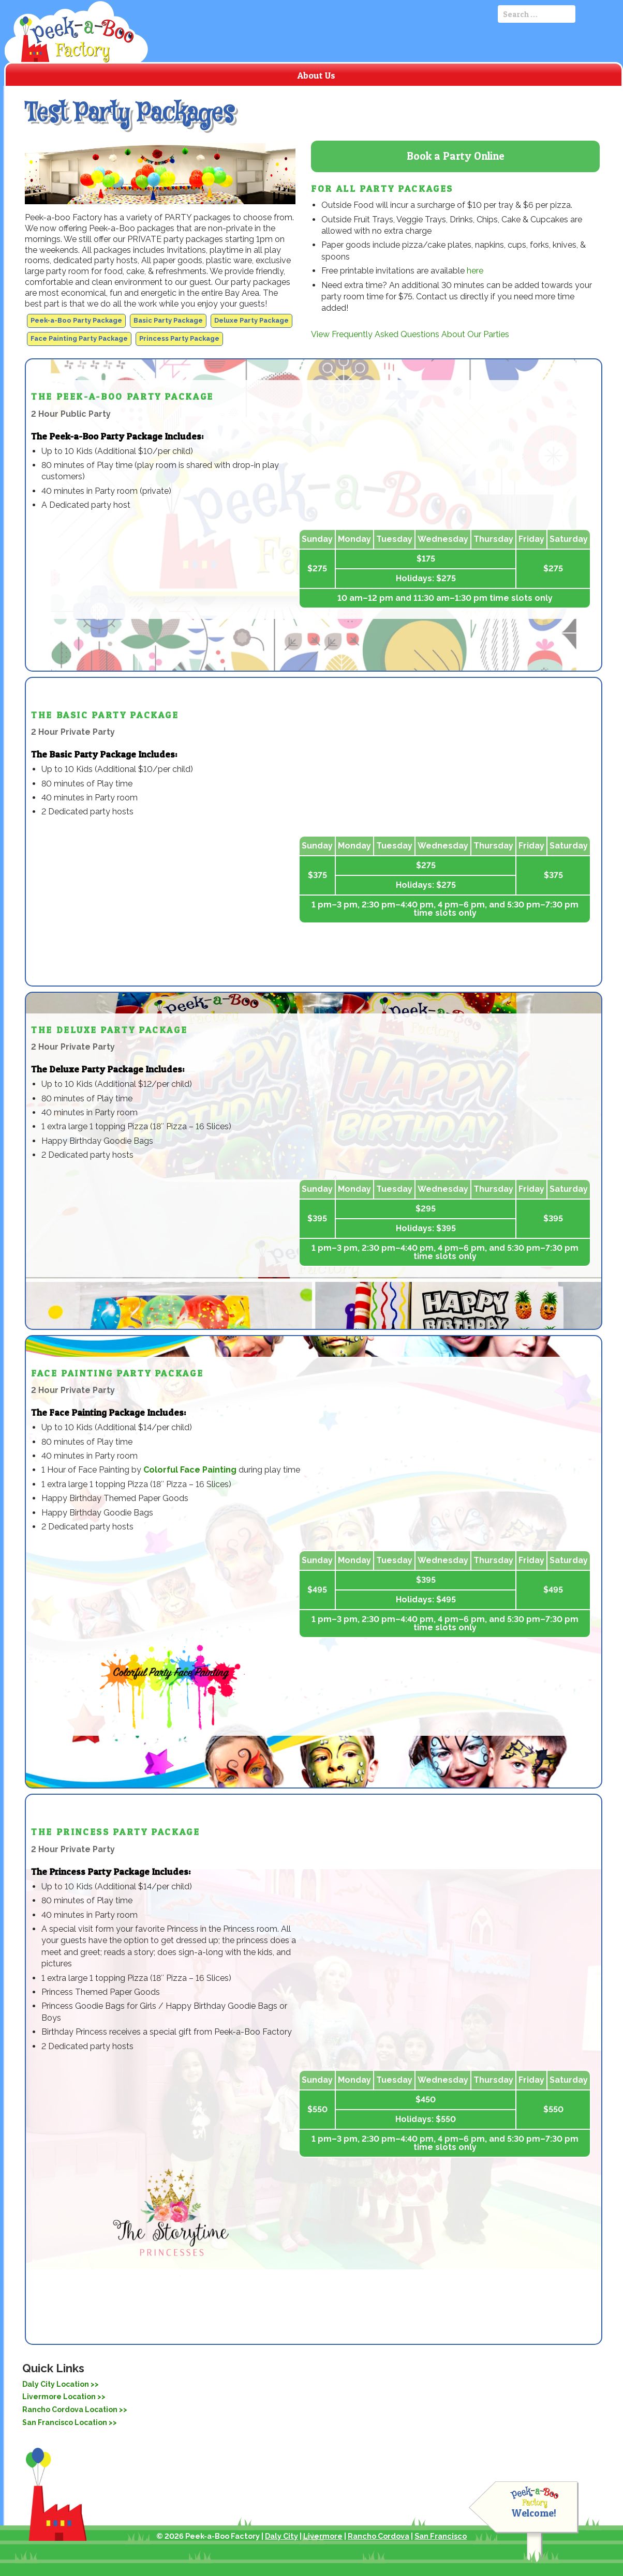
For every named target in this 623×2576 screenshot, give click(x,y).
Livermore (323, 2536)
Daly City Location (55, 2384)
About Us (316, 75)
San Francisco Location (64, 2422)
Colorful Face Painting (189, 1470)
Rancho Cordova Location (69, 2409)
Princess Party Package (179, 338)
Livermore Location (59, 2396)
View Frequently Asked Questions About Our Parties (410, 334)
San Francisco (440, 2536)
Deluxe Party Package (251, 320)
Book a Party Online (456, 155)
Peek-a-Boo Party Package (76, 320)
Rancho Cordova (378, 2536)
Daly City (281, 2536)
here (475, 271)
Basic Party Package (168, 320)
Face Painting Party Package (79, 338)
